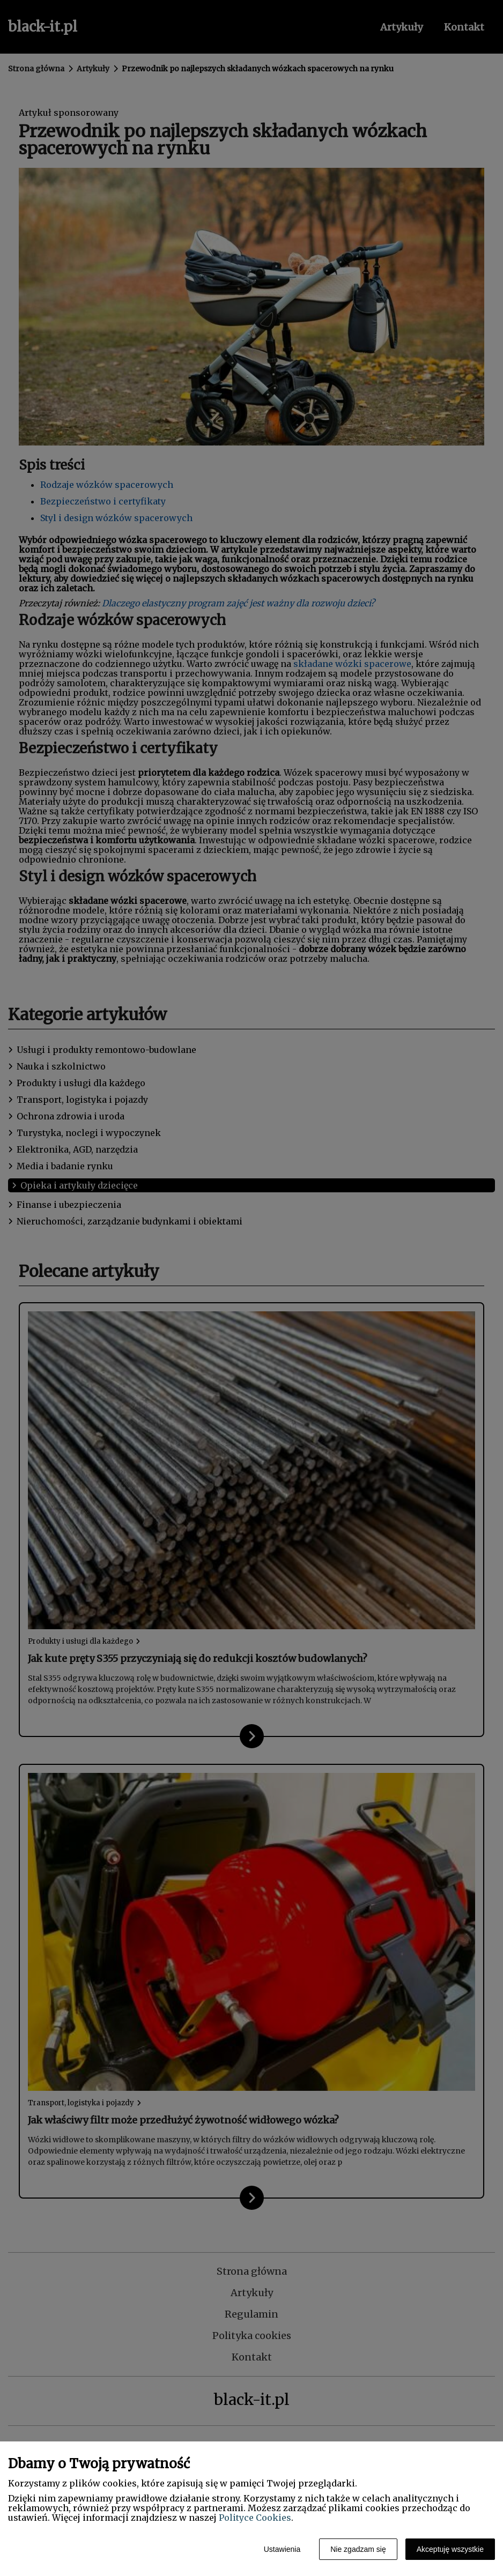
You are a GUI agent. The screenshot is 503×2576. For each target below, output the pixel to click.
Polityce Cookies (255, 2517)
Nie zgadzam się (358, 2549)
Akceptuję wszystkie (450, 2549)
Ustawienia (282, 2549)
